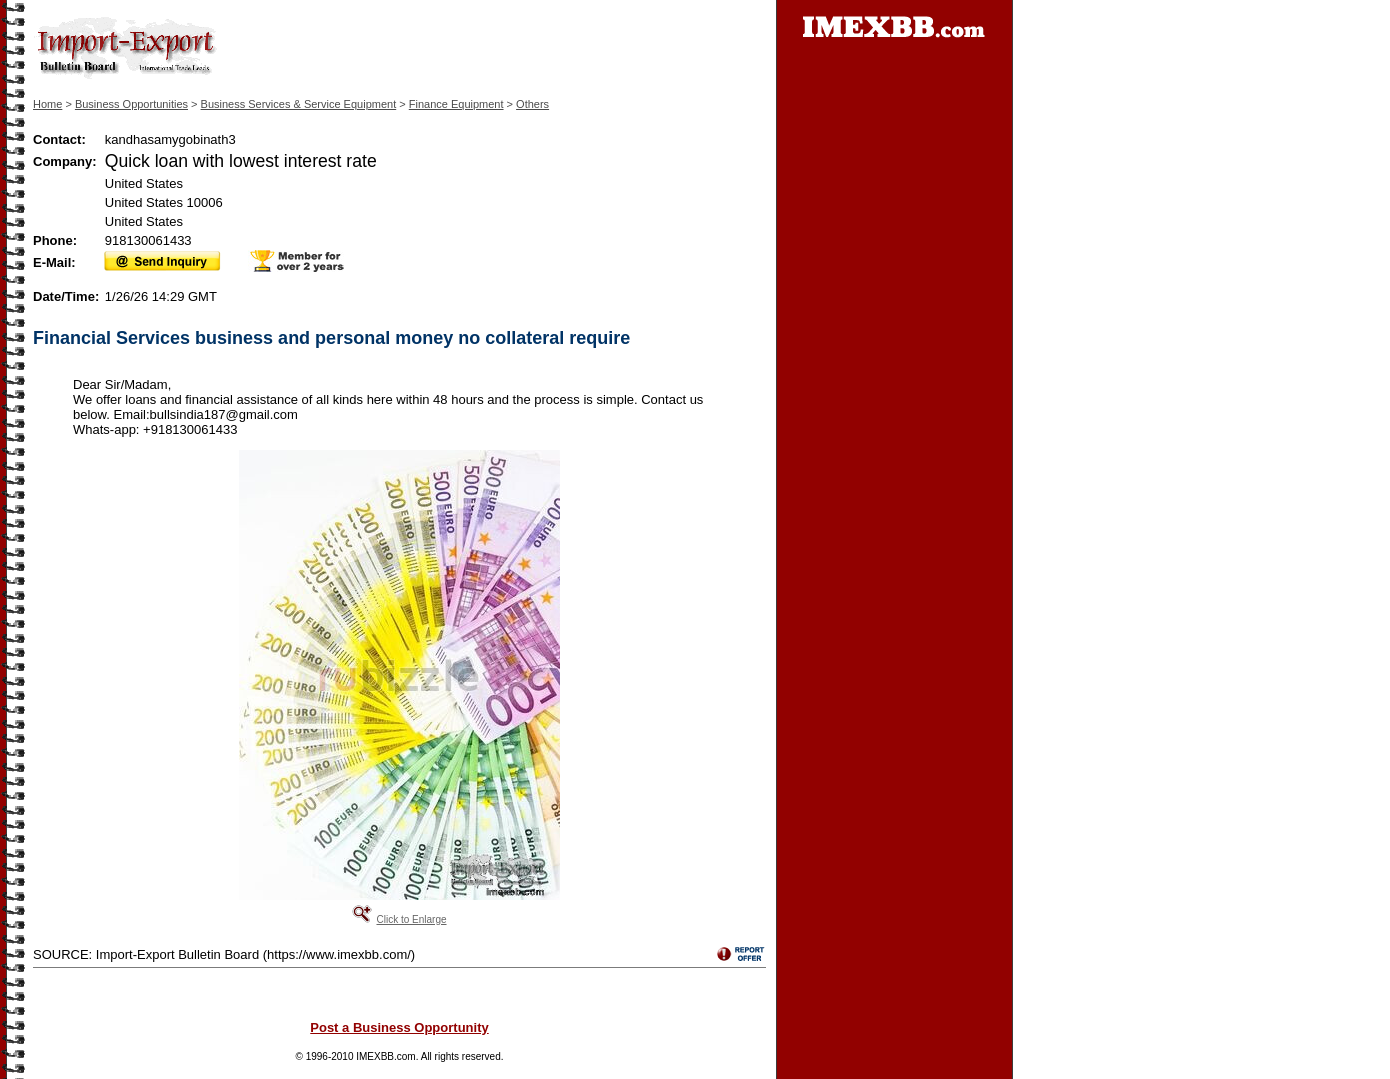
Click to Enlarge (411, 919)
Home (47, 104)
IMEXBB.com (385, 1056)
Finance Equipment (456, 104)
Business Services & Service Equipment (299, 104)
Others (532, 104)
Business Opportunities (131, 104)
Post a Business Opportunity (399, 1027)
